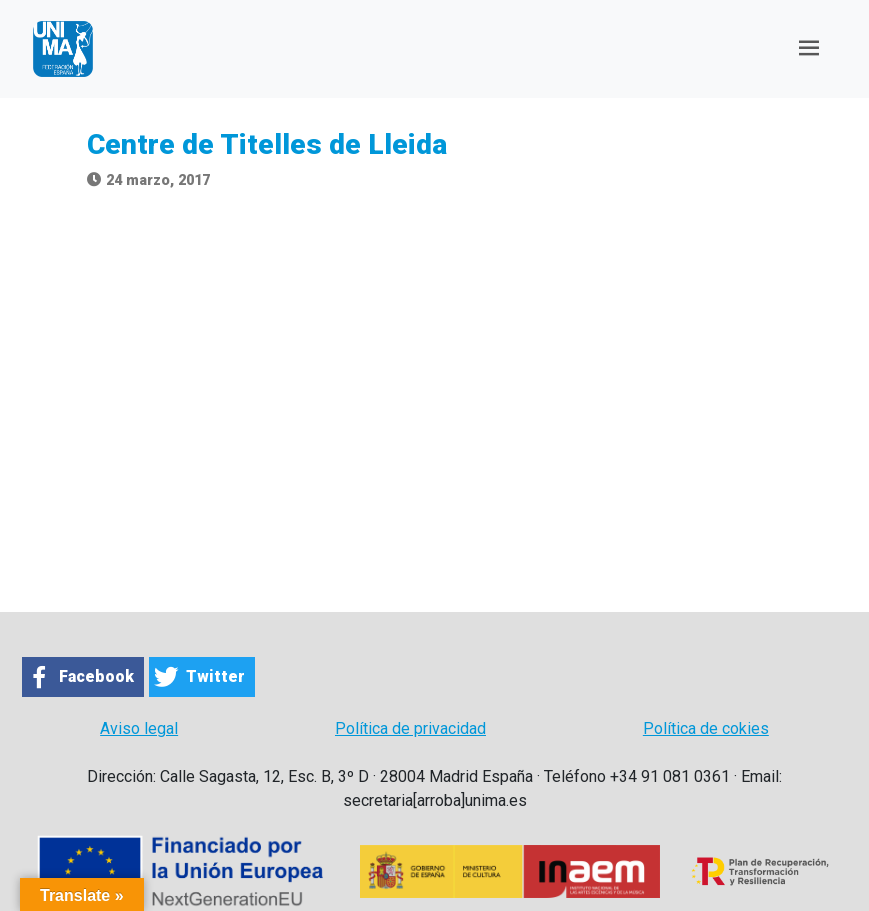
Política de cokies (706, 728)
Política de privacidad (410, 728)
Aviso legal (139, 728)
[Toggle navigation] (809, 48)
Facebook (96, 676)
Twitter (215, 676)
